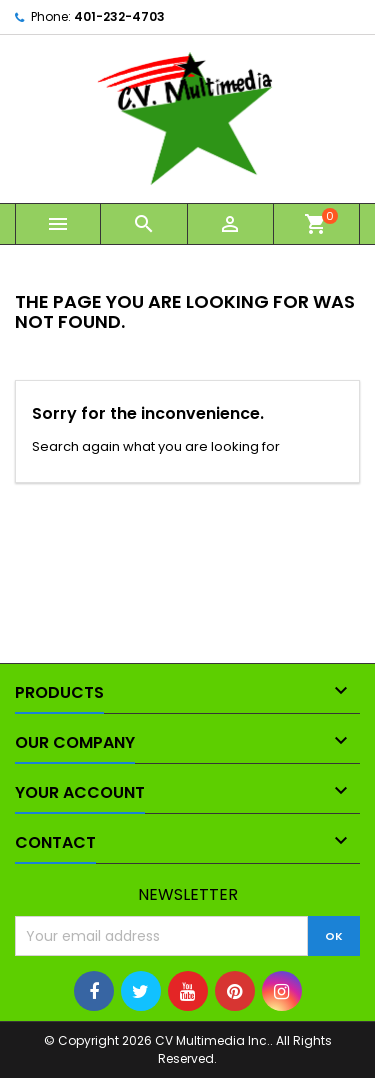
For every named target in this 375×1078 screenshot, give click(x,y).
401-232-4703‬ (119, 16)
